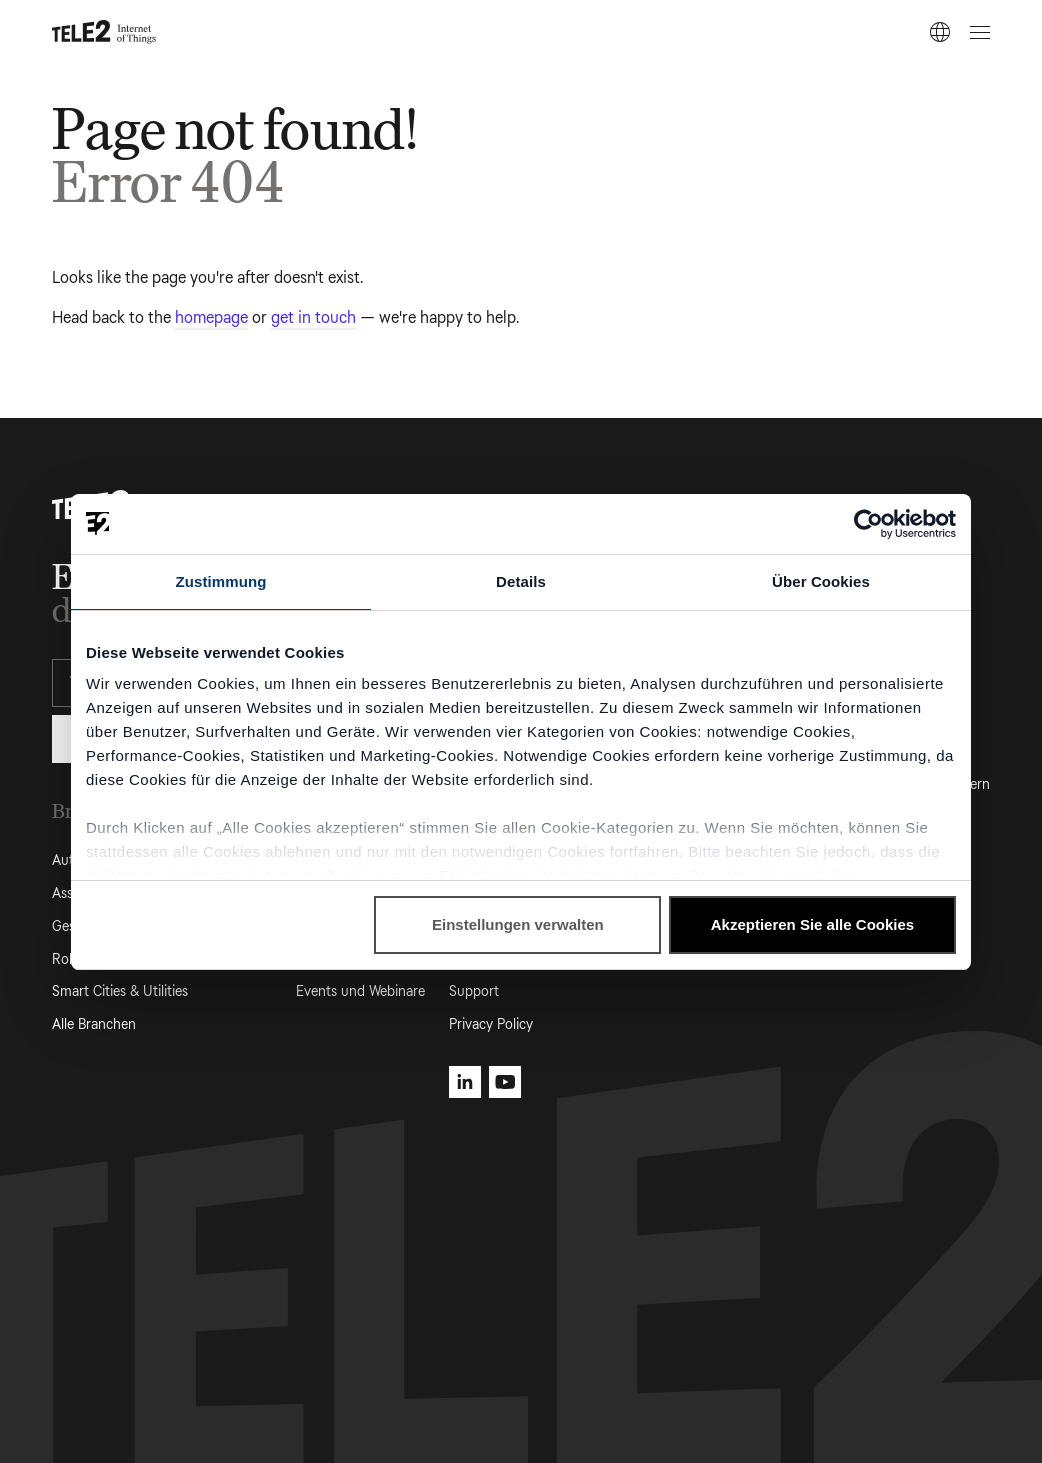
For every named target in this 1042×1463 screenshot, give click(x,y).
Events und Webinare (360, 991)
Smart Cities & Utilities (120, 991)
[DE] (940, 32)
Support (474, 991)
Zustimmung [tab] (221, 581)
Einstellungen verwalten (518, 924)
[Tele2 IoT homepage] (104, 32)
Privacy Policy (491, 1024)
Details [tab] (521, 581)
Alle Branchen (94, 1024)
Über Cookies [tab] (821, 581)
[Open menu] (977, 32)
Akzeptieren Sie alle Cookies (812, 924)
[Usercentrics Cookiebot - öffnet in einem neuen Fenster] (868, 524)
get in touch (313, 317)
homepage (211, 317)
